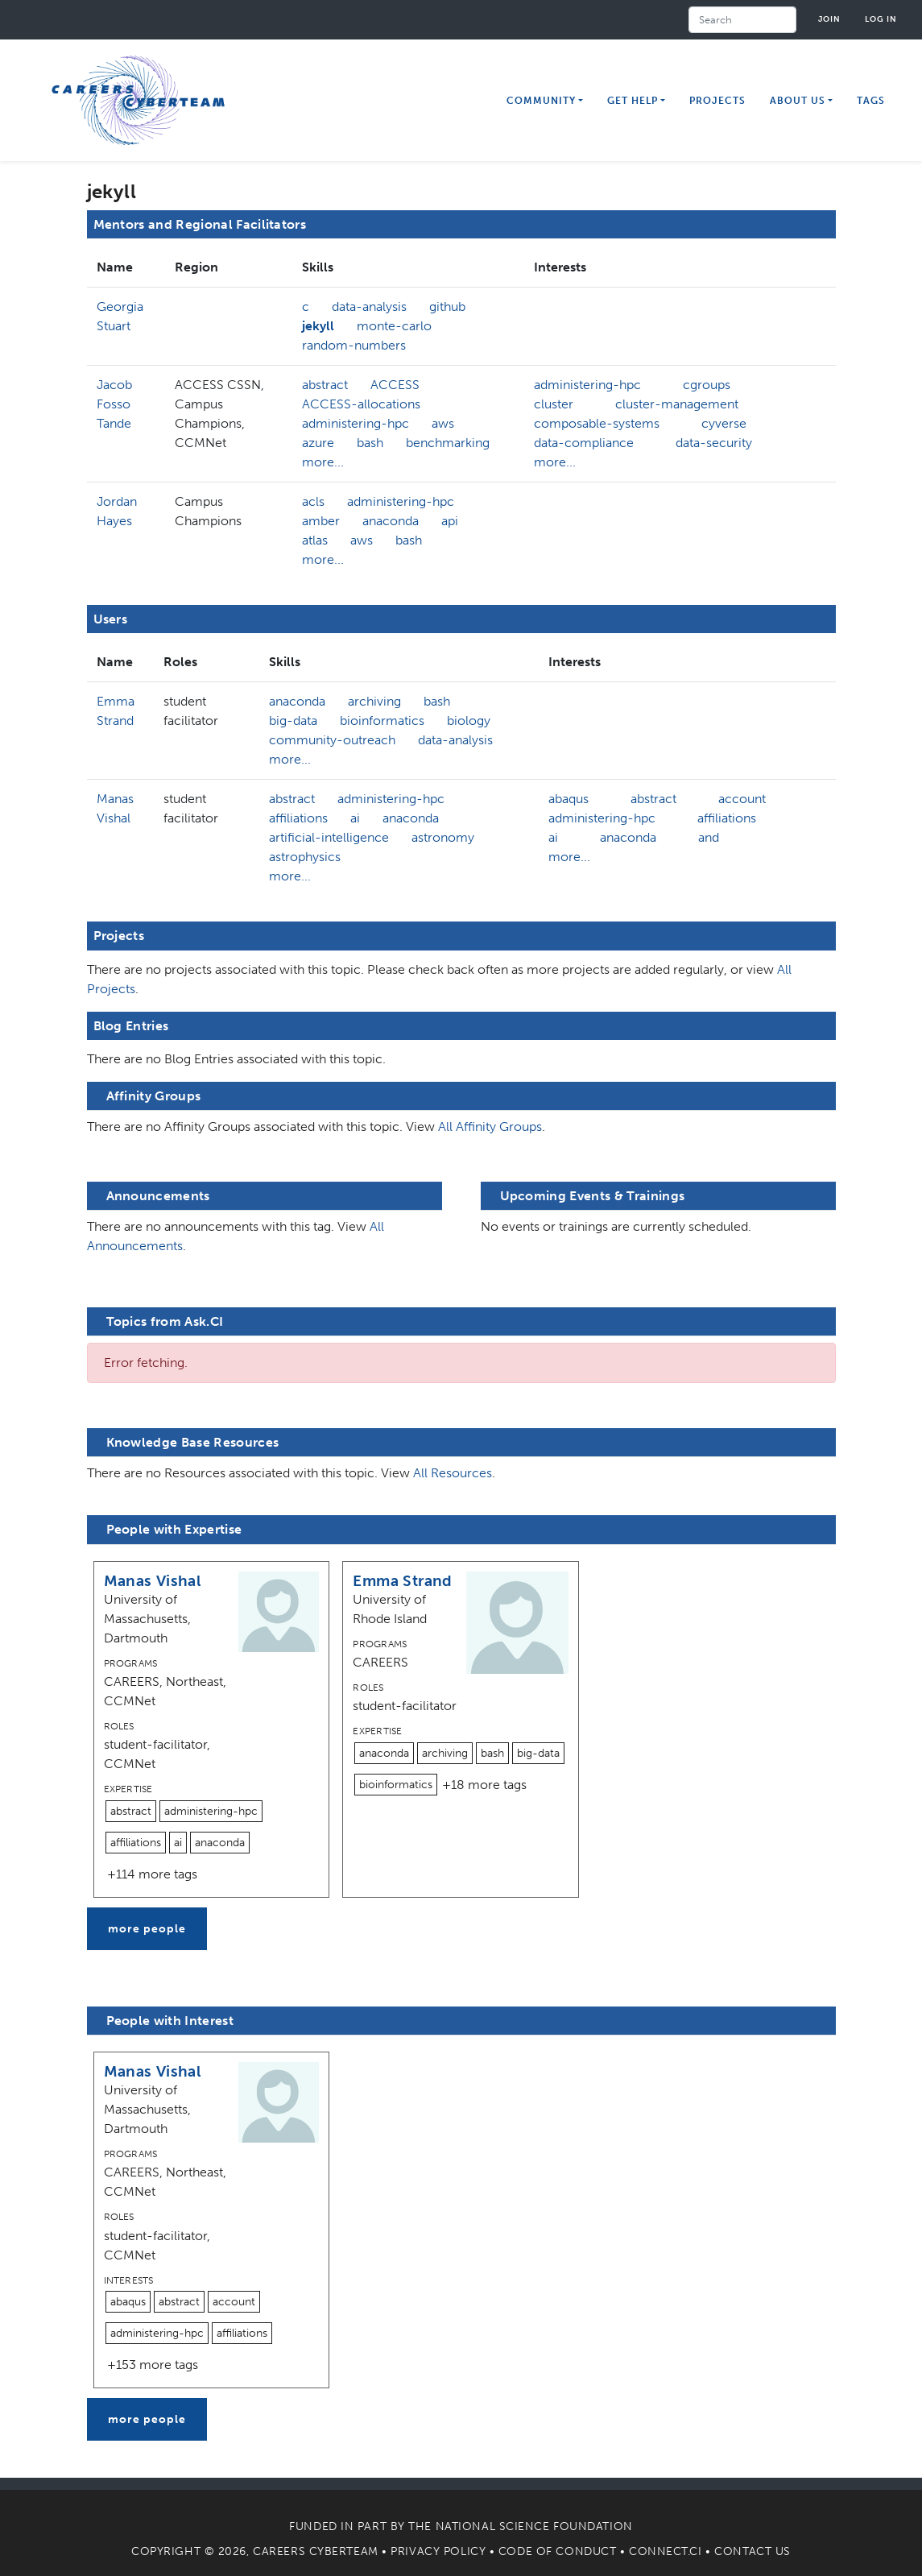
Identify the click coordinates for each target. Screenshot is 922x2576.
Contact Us (752, 2551)
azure (318, 442)
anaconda (390, 520)
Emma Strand (402, 1581)
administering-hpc (355, 423)
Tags (871, 100)
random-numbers (354, 345)
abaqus (568, 798)
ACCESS (395, 384)
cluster (553, 404)
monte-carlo (394, 325)
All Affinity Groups (490, 1126)
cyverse (723, 423)
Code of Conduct (557, 2551)
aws (443, 423)
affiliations (298, 818)
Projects (717, 100)
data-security (714, 442)
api (449, 520)
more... (323, 462)
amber (321, 520)
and (708, 837)
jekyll (318, 325)
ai (355, 818)
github (447, 306)
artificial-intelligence (329, 837)
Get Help (632, 100)
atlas (315, 540)
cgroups (706, 384)
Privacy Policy (438, 2551)
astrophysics (305, 856)
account (742, 798)
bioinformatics (382, 720)
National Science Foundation (534, 2526)
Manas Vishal (152, 1581)
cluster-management (676, 404)
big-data (293, 720)
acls (313, 501)
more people (147, 1929)
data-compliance (584, 442)
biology (468, 720)
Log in (881, 18)
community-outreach (332, 740)
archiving (374, 701)
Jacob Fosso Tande (114, 404)
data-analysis (369, 306)
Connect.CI (665, 2551)
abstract (325, 384)
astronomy (442, 837)
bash (370, 442)
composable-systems (596, 423)
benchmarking (448, 442)
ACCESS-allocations (361, 404)
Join (829, 18)
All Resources (452, 1473)
